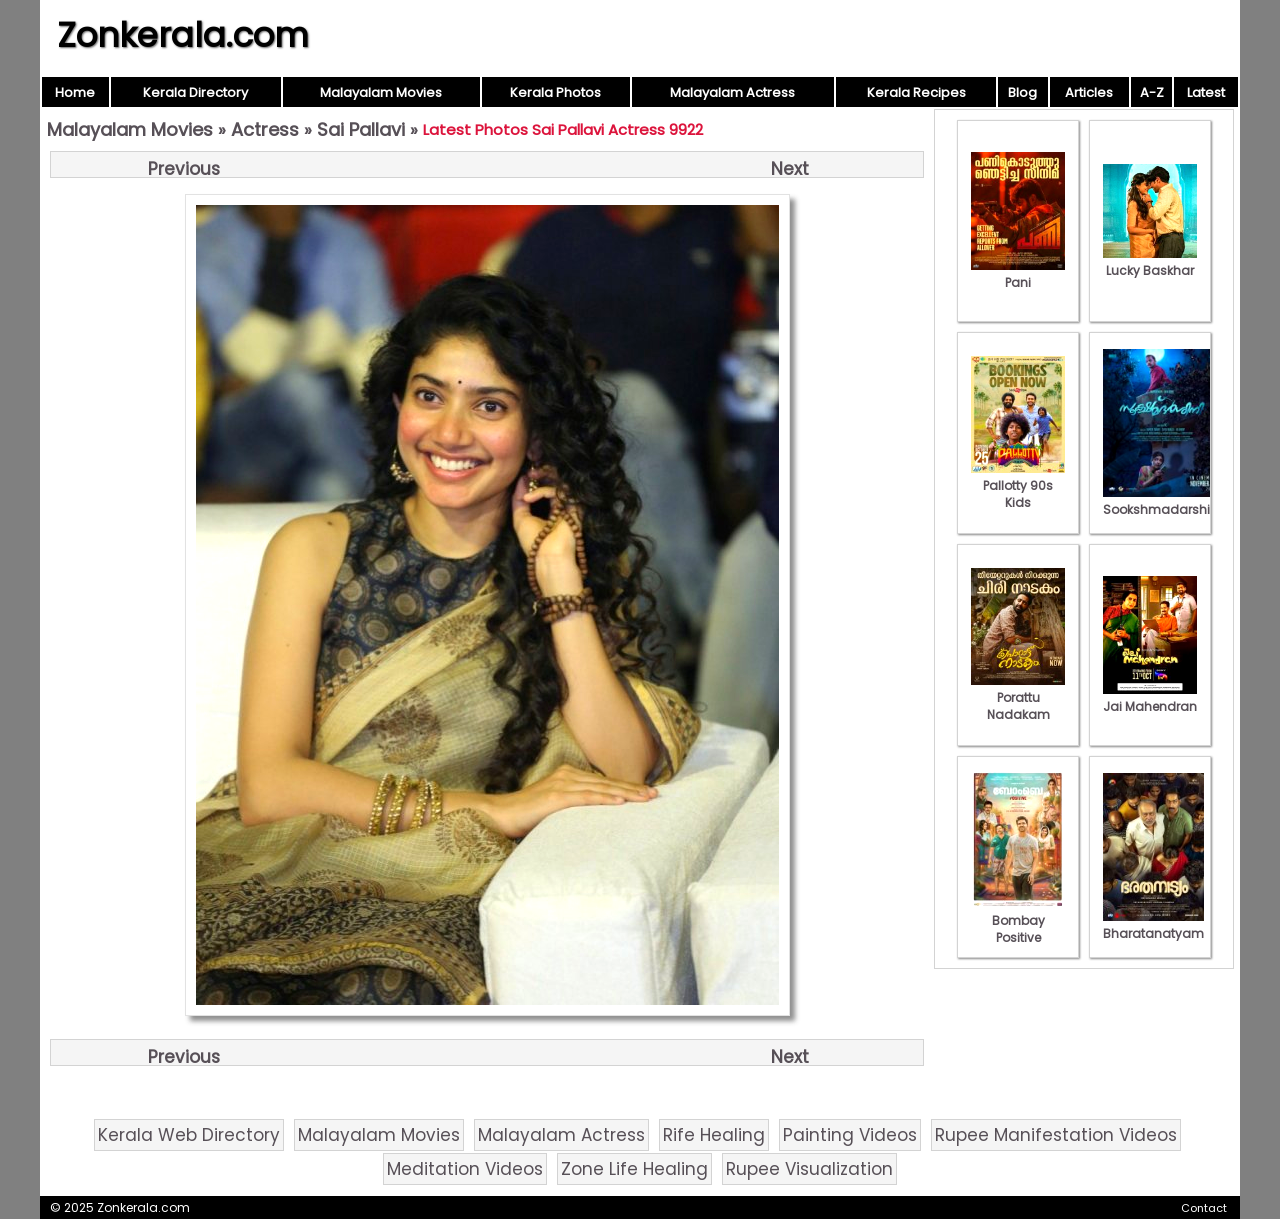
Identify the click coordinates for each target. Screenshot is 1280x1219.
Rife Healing (714, 1135)
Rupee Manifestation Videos (1056, 1135)
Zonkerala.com (183, 35)
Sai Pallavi (361, 129)
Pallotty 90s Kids (1018, 485)
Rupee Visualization (809, 1169)
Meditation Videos (465, 1169)
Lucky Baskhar (1150, 262)
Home (75, 92)
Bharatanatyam (1153, 925)
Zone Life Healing (634, 1169)
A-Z (1152, 92)
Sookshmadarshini (1162, 501)
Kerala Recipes (916, 92)
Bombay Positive (1018, 920)
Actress (265, 129)
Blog (1022, 92)
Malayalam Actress (732, 92)
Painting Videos (850, 1135)
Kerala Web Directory (189, 1135)
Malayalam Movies (381, 92)
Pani (1018, 274)
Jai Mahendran (1150, 698)
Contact (1204, 1208)
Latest (1206, 92)
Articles (1089, 92)
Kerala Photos (555, 92)
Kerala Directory (195, 92)
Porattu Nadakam (1018, 697)
